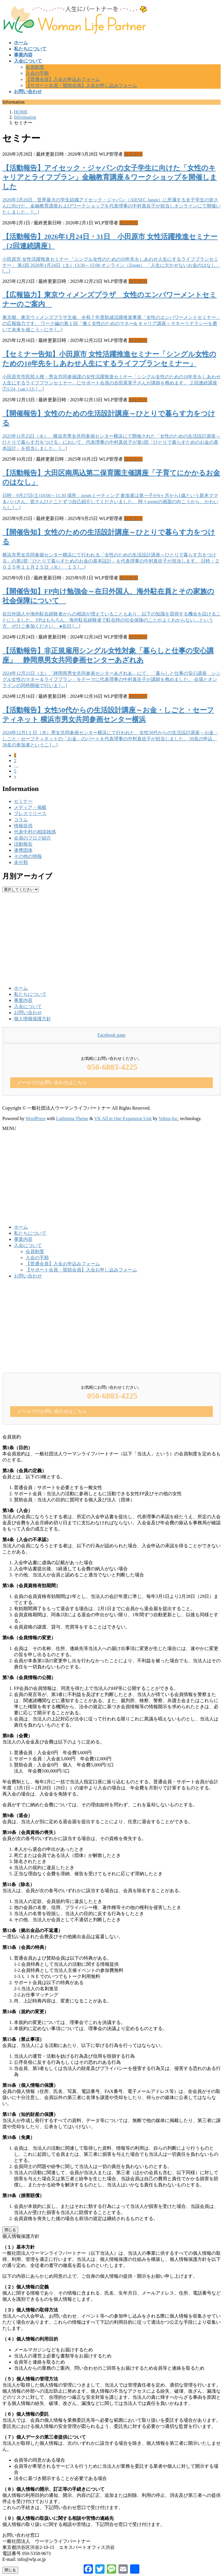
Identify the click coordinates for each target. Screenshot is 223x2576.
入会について (28, 1006)
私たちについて (30, 994)
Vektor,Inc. (169, 1118)
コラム (21, 819)
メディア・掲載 (30, 807)
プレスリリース (30, 813)
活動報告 (23, 844)
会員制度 (35, 67)
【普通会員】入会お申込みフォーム (63, 79)
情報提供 (23, 825)
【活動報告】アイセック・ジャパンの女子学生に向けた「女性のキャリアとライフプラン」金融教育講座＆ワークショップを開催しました (109, 177)
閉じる (10, 2230)
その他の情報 (28, 856)
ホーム (21, 988)
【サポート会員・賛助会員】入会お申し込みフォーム (81, 85)
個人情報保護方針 (32, 1018)
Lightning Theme (72, 1118)
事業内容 (23, 1000)
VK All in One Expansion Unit (123, 1118)
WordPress (36, 1118)
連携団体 (23, 850)
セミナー (133, 154)
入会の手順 (37, 73)
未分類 (21, 862)
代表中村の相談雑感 (35, 831)
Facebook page (111, 1034)
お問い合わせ (28, 1012)
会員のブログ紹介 (32, 837)
